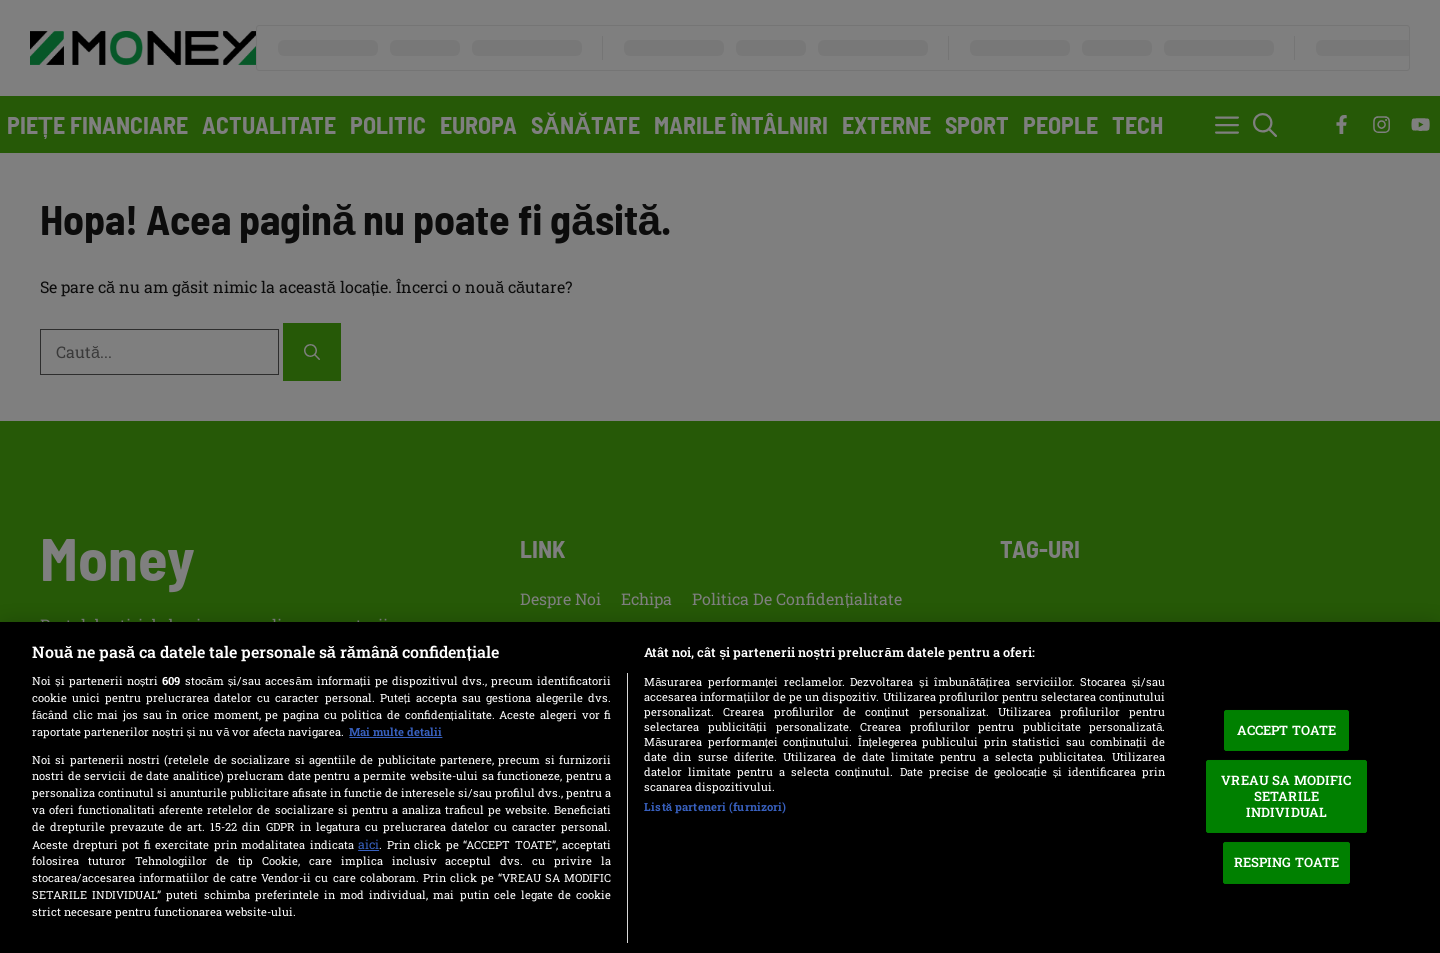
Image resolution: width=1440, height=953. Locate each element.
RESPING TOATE (1287, 862)
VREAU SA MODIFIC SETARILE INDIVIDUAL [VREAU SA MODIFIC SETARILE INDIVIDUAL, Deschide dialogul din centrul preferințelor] (1286, 795)
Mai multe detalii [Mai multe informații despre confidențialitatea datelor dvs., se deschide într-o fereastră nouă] (395, 731)
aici (368, 844)
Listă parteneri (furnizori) (715, 806)
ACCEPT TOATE (1287, 730)
